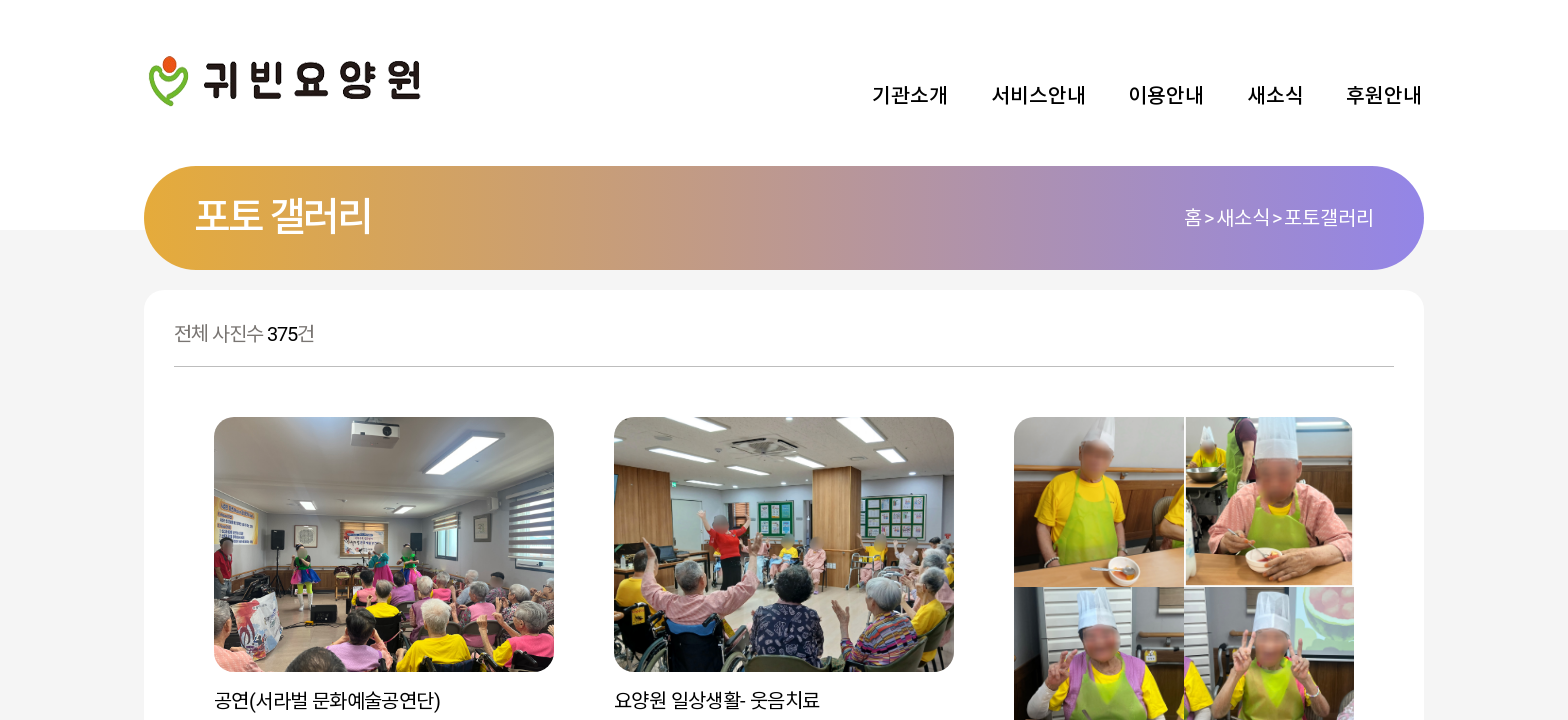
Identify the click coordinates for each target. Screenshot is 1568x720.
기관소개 (910, 96)
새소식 (1275, 96)
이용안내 (1166, 96)
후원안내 (1384, 96)
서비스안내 (1038, 96)
